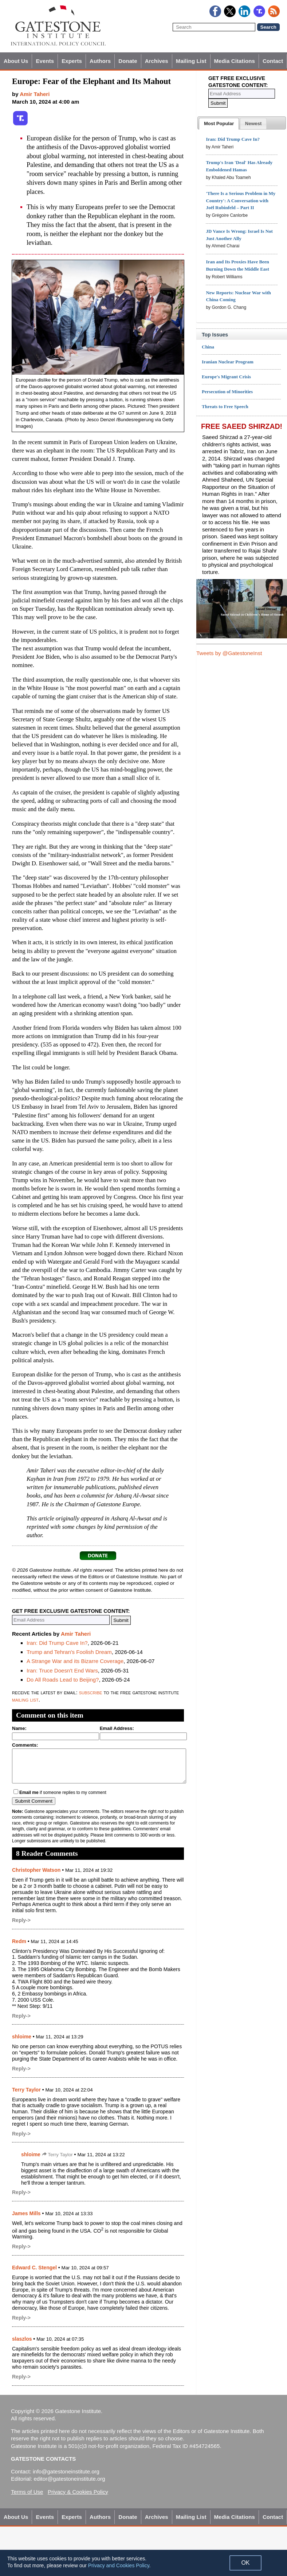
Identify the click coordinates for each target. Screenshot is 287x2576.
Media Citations (234, 61)
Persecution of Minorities (227, 391)
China (208, 347)
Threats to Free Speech (225, 406)
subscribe (90, 1692)
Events (45, 61)
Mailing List (191, 61)
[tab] (219, 123)
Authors (100, 61)
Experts (72, 61)
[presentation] (219, 123)
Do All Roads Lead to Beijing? (63, 1679)
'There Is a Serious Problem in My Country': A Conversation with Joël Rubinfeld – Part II (240, 201)
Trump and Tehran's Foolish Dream (69, 1652)
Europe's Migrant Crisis (226, 376)
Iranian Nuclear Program (227, 361)
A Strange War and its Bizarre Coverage (75, 1661)
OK (245, 2563)
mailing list (25, 1699)
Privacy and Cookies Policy (118, 2565)
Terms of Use (27, 2492)
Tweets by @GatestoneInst (229, 653)
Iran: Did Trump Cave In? (57, 1643)
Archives (156, 61)
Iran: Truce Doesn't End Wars (62, 1670)
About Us (16, 61)
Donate (127, 61)
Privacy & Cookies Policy (78, 2492)
